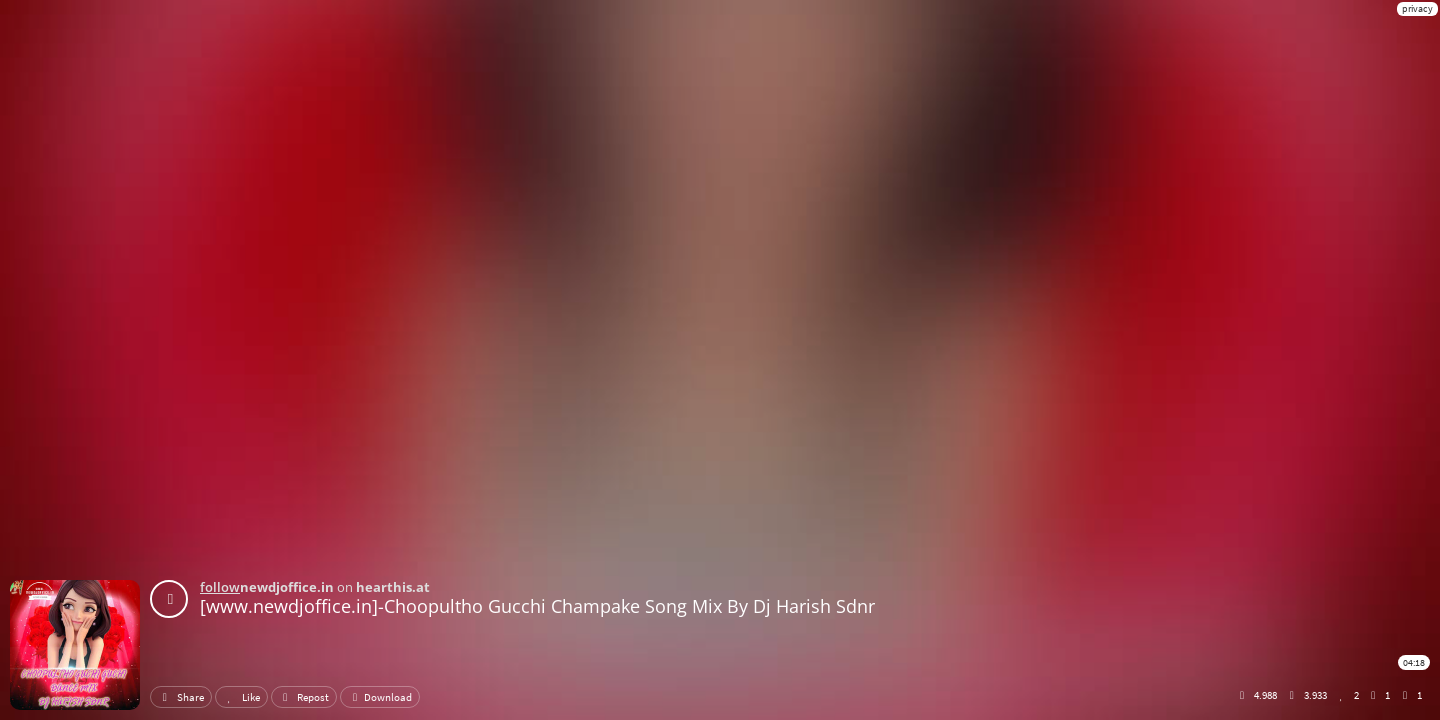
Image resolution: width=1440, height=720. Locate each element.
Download (380, 697)
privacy (1417, 8)
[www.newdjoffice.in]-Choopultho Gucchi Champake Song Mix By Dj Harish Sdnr (537, 606)
